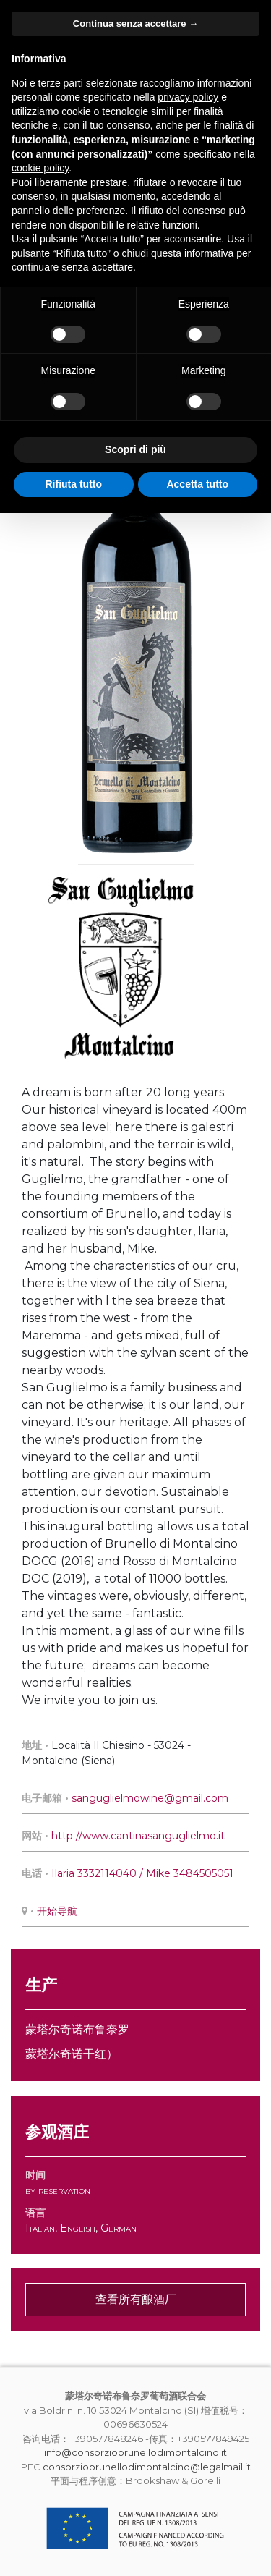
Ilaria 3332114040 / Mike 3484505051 (142, 1873)
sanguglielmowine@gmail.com (150, 1798)
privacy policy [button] (188, 97)
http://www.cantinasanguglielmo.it (138, 1835)
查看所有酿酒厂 (135, 2299)
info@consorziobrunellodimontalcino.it (135, 2452)
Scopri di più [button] (135, 449)
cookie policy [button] (40, 168)
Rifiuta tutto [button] (73, 484)
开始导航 (57, 1911)
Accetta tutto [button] (197, 484)
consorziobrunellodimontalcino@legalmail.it (147, 2467)
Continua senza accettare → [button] (135, 23)
